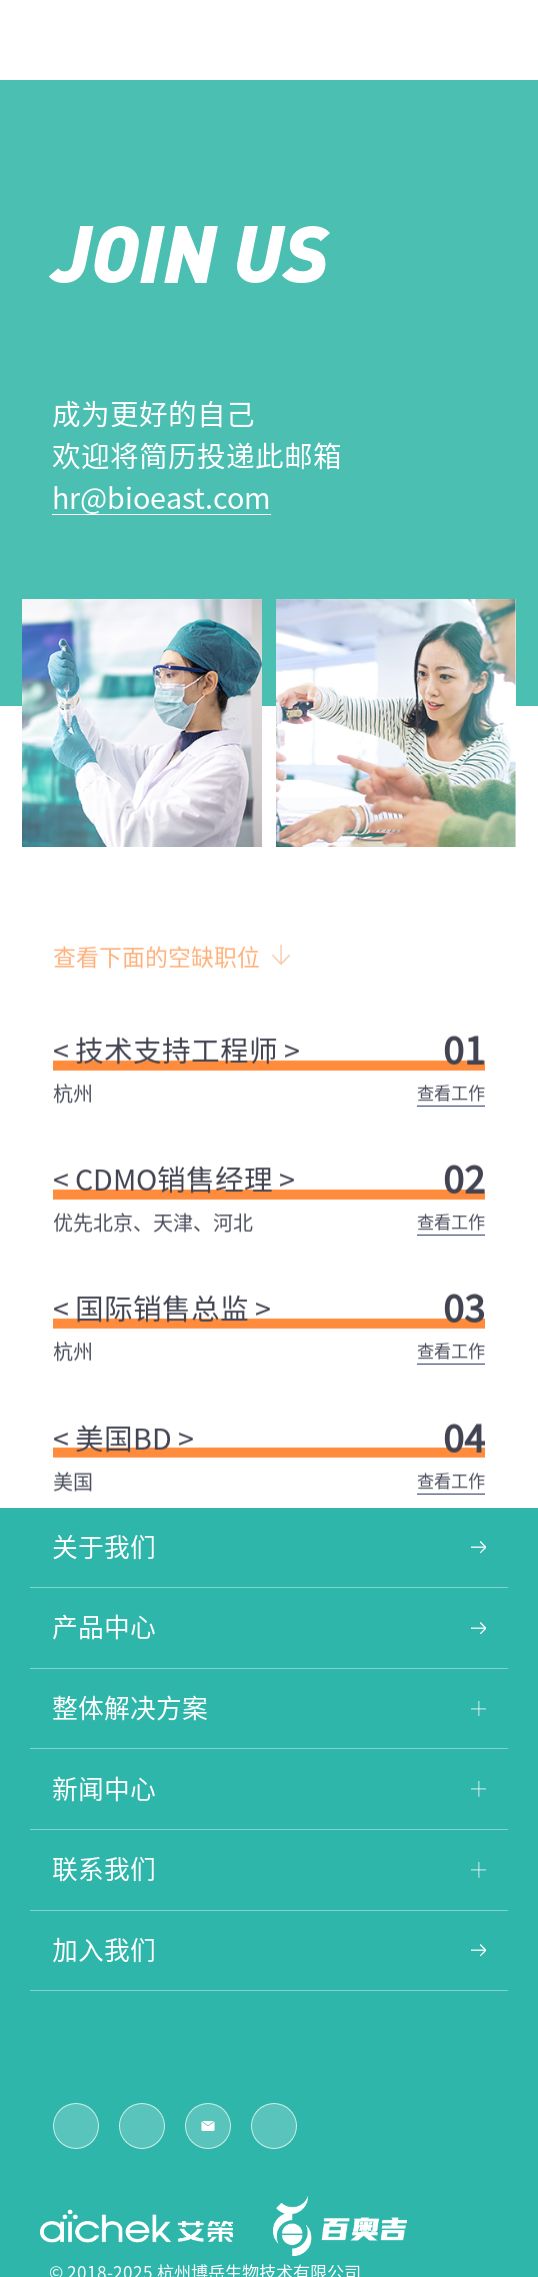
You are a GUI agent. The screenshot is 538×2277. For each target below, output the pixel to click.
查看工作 (451, 1107)
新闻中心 (269, 1789)
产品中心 (269, 1627)
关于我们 (269, 1547)
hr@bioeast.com (161, 498)
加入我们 (269, 1950)
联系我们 (269, 1869)
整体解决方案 (269, 1708)
